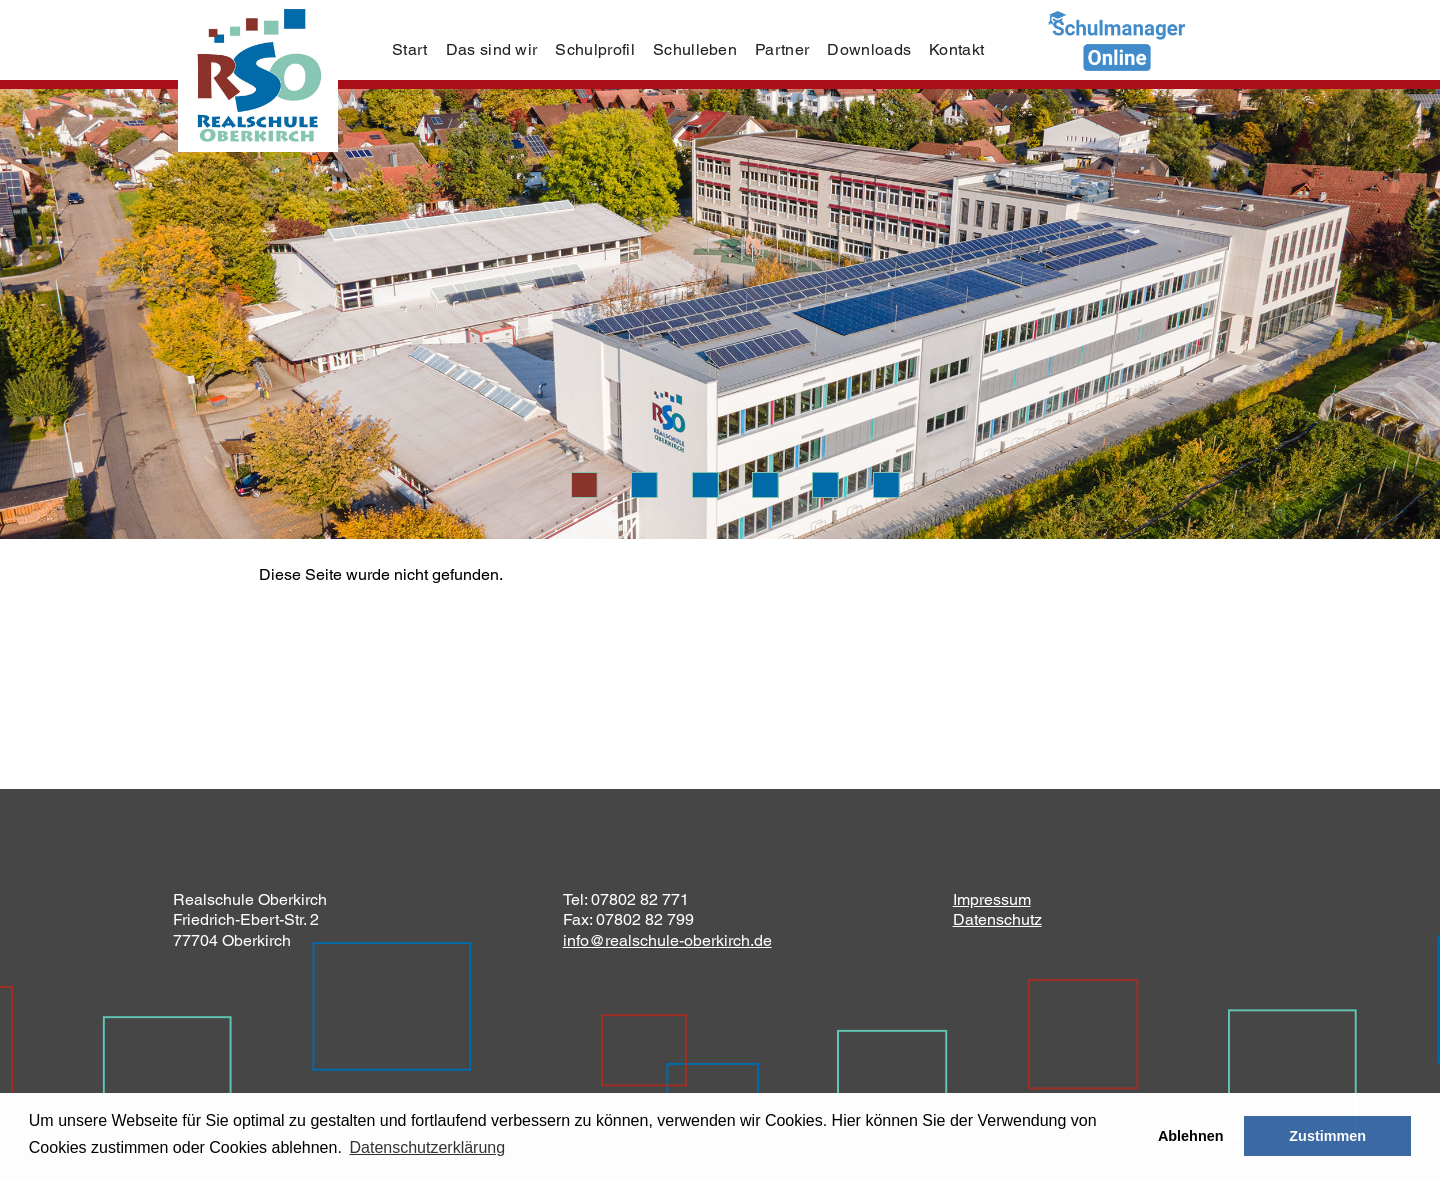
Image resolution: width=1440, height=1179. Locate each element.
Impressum (992, 899)
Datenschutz (997, 919)
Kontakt (956, 49)
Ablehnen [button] (1191, 1136)
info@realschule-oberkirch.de (667, 940)
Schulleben (695, 49)
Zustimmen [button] (1327, 1136)
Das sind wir (492, 49)
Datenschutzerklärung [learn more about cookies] (427, 1147)
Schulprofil (595, 49)
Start (410, 49)
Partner (782, 49)
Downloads (869, 49)
